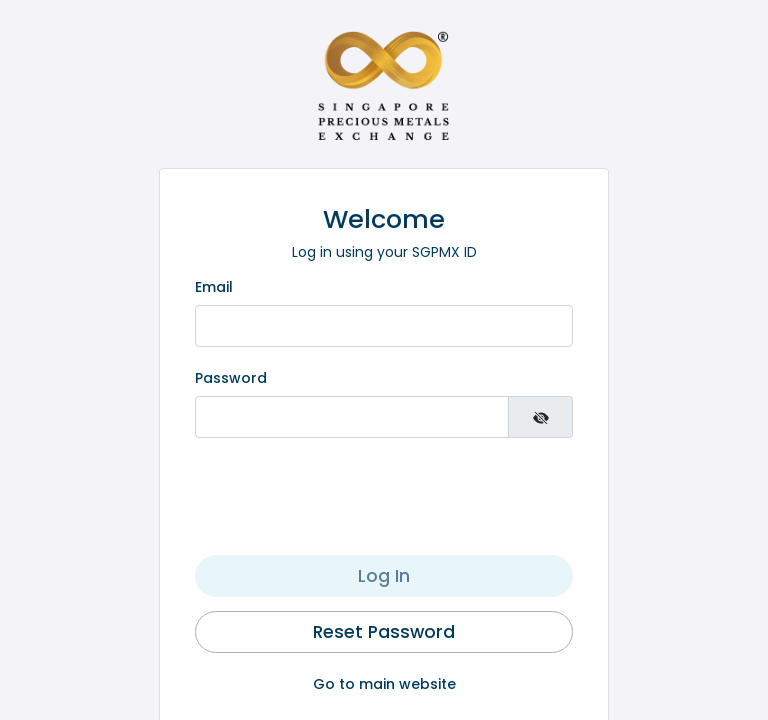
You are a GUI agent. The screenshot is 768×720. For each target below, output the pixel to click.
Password (231, 378)
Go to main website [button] (384, 684)
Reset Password (384, 632)
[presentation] (384, 498)
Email (214, 287)
